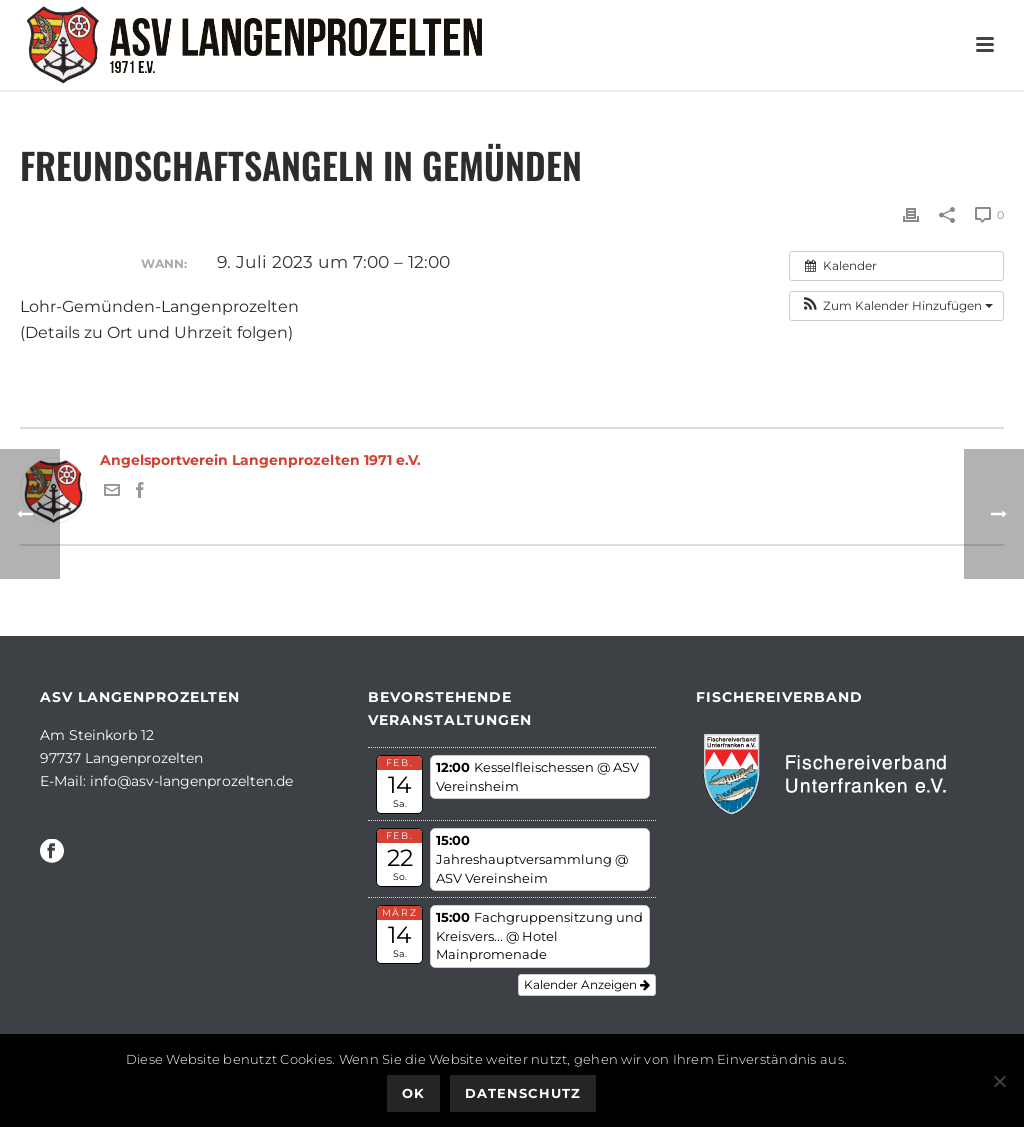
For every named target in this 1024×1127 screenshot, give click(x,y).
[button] (896, 306)
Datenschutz (523, 1093)
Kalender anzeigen (587, 984)
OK (413, 1093)
